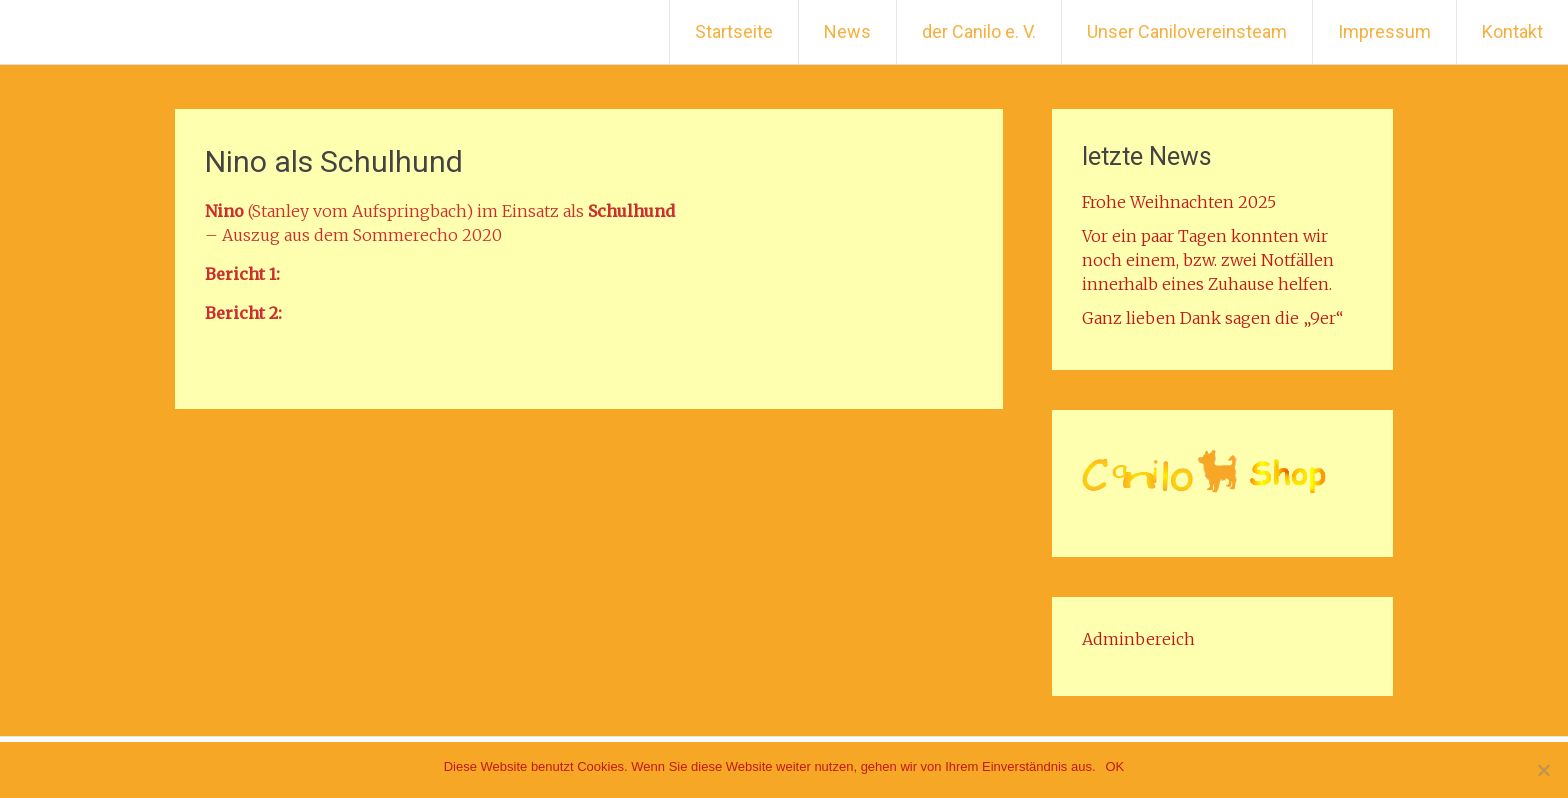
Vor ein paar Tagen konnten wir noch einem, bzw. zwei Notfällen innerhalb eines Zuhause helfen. (1208, 260)
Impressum (1384, 31)
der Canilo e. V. (979, 31)
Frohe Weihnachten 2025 (1179, 202)
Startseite (734, 31)
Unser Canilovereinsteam (1187, 31)
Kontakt (1512, 31)
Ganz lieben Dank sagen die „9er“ (1212, 318)
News (847, 31)
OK (1115, 766)
